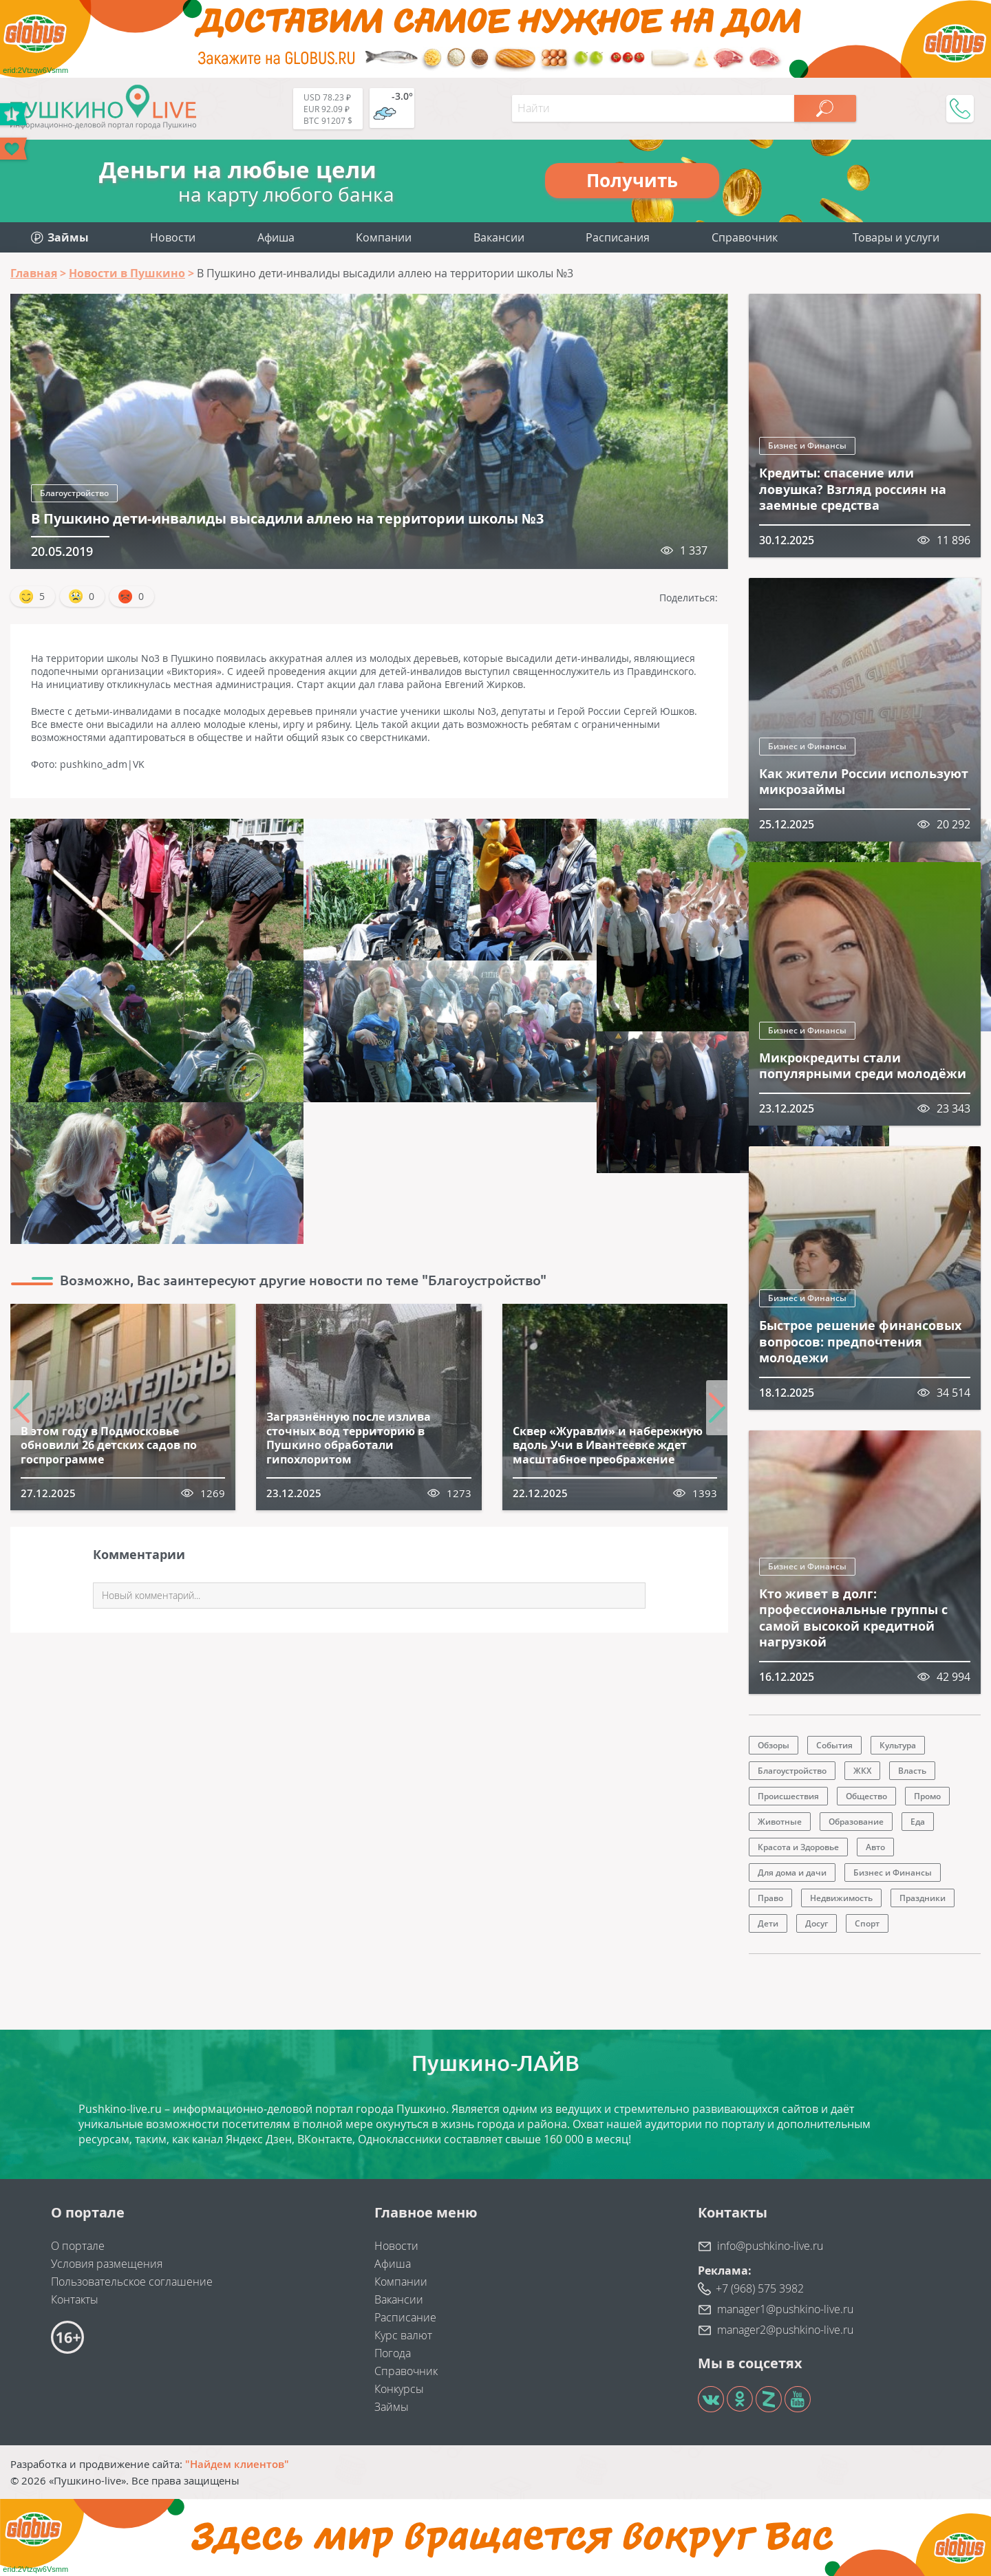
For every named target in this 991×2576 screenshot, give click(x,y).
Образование (856, 1821)
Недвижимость (841, 1898)
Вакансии (498, 237)
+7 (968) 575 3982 (760, 2288)
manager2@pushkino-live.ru (785, 2329)
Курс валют (403, 2335)
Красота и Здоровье (798, 1847)
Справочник (745, 237)
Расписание (405, 2317)
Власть (912, 1771)
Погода (392, 2353)
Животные (780, 1821)
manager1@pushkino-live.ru (785, 2309)
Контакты (74, 2299)
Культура (898, 1745)
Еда (917, 1821)
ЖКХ (862, 1771)
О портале (78, 2245)
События (834, 1745)
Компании (384, 237)
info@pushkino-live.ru (770, 2245)
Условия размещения (106, 2263)
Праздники (922, 1898)
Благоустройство (74, 493)
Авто (875, 1847)
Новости (172, 237)
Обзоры (773, 1745)
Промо (927, 1796)
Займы (391, 2406)
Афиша (276, 237)
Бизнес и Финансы (807, 445)
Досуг (816, 1923)
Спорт (867, 1923)
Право (770, 1898)
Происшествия (788, 1796)
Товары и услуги (896, 237)
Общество (866, 1796)
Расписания (618, 237)
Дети (768, 1923)
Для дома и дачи (792, 1872)
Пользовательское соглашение (132, 2281)
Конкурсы (399, 2388)
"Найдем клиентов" (237, 2464)
